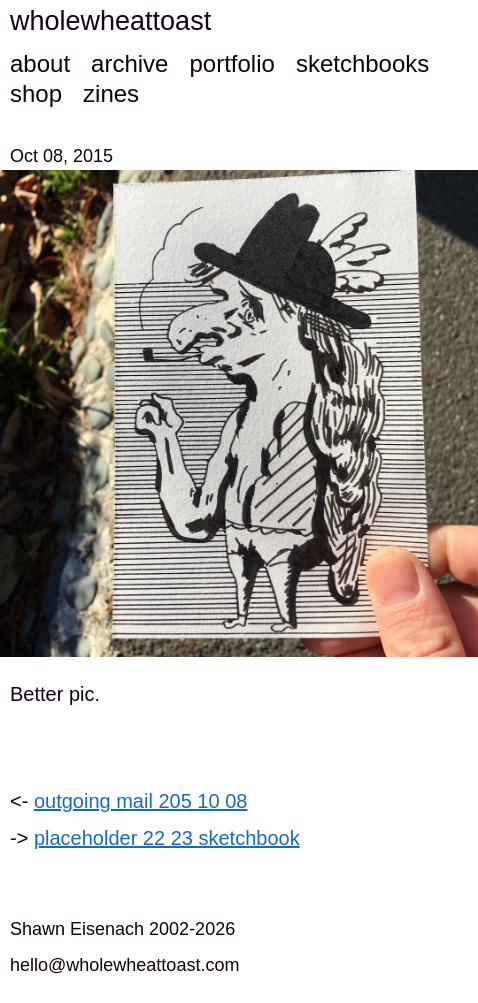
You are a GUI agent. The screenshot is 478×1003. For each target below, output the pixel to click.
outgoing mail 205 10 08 (141, 801)
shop (36, 93)
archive (129, 63)
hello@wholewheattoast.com (124, 965)
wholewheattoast (110, 21)
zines (111, 93)
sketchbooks (362, 63)
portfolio (231, 63)
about (40, 63)
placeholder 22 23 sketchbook (167, 838)
